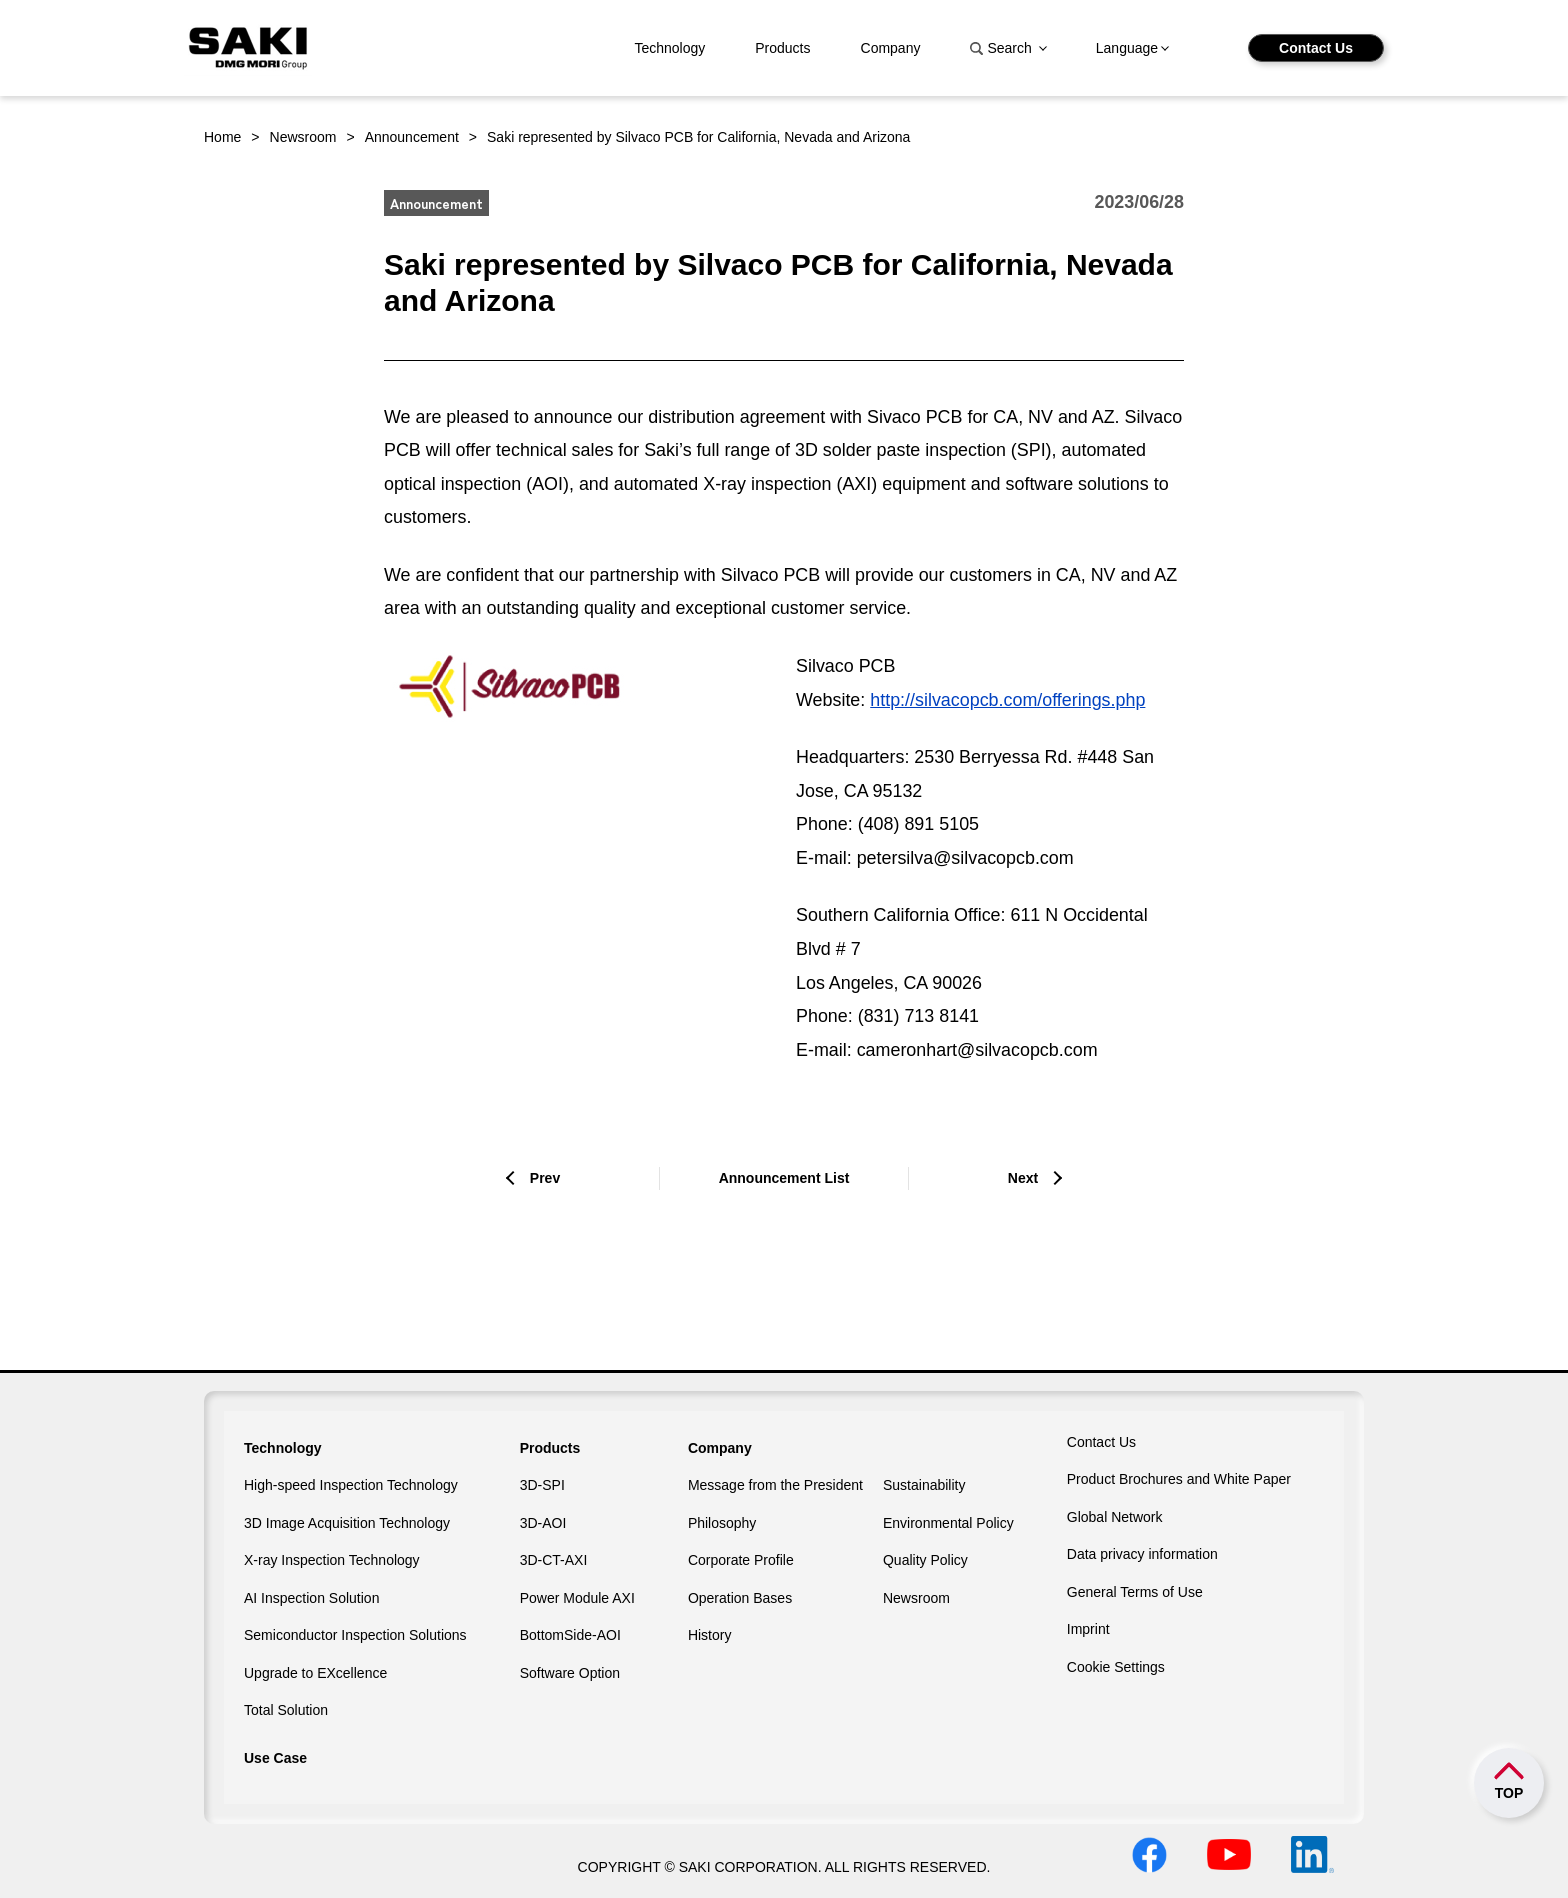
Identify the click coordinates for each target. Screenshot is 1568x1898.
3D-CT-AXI (554, 1560)
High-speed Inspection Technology (351, 1485)
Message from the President (775, 1485)
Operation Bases (740, 1598)
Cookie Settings (1116, 1667)
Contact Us (1316, 48)
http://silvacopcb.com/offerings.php (1007, 700)
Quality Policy (925, 1560)
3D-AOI (543, 1523)
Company (891, 48)
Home (222, 137)
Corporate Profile (741, 1560)
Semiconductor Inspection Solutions (355, 1635)
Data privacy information (1142, 1554)
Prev (545, 1178)
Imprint (1088, 1629)
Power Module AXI (577, 1598)
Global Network (1115, 1517)
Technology (669, 48)
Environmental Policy (948, 1523)
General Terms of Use (1135, 1592)
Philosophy (722, 1523)
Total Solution (286, 1710)
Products (782, 48)
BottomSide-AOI (570, 1635)
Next (1023, 1178)
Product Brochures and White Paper (1179, 1479)
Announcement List (784, 1178)
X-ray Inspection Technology (332, 1560)
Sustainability (924, 1485)
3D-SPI (542, 1485)
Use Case (275, 1758)
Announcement (412, 137)
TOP (1509, 1793)
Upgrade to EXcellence (315, 1673)
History (710, 1635)
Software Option (570, 1673)
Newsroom (303, 137)
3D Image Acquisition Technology (347, 1523)
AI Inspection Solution (311, 1598)
